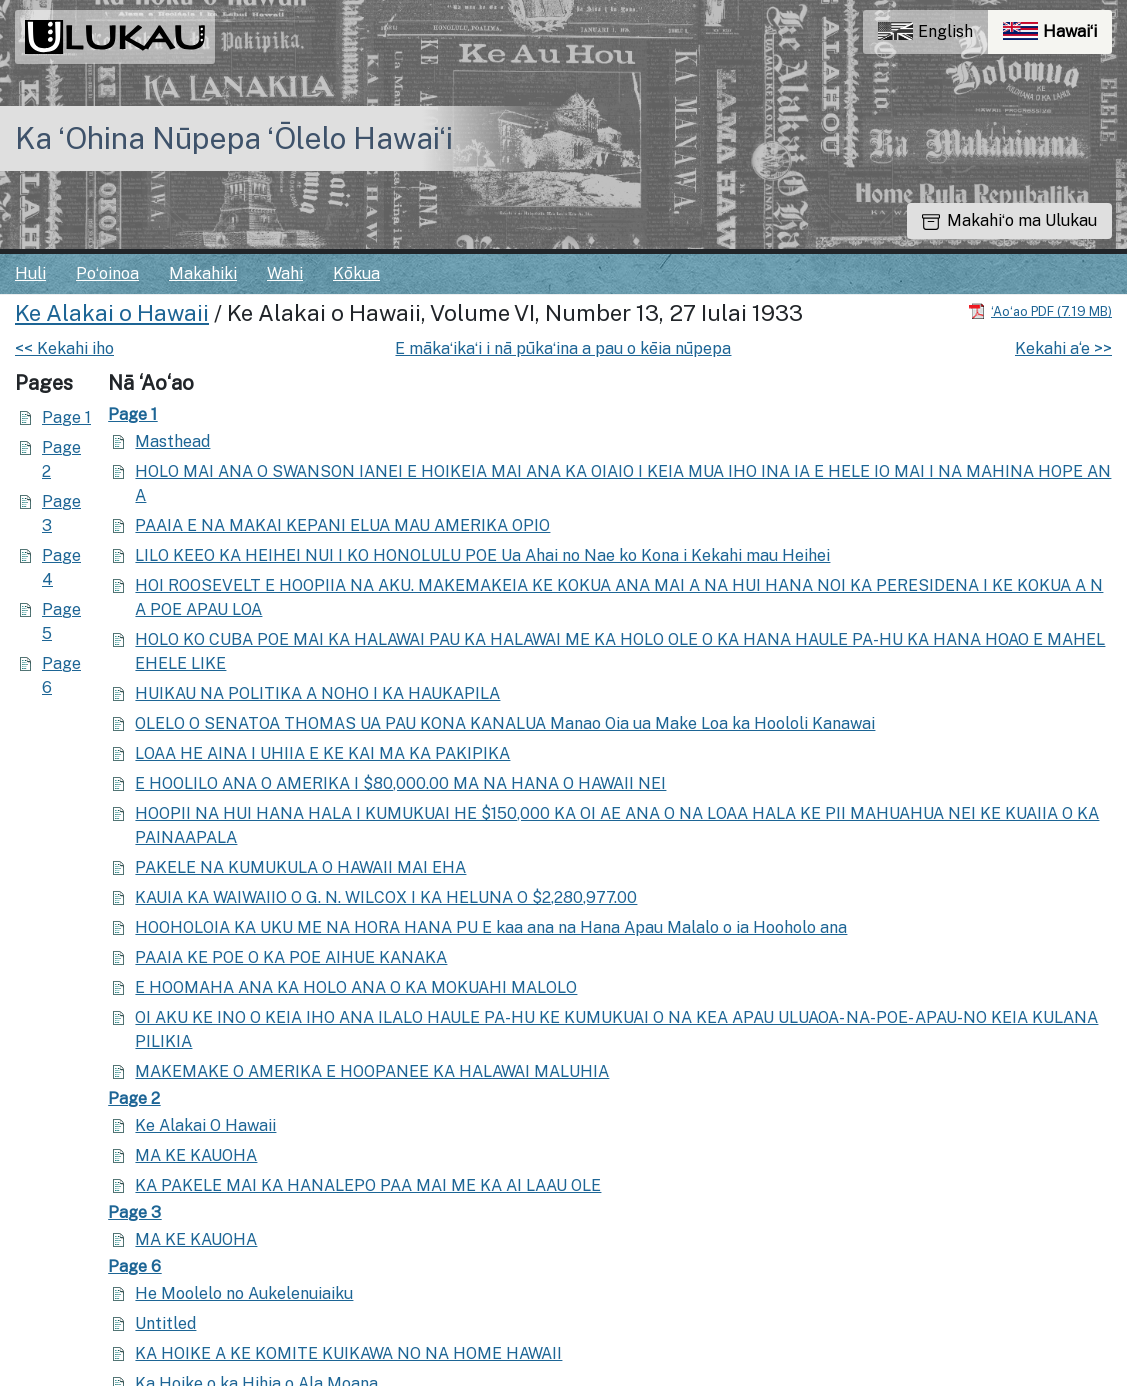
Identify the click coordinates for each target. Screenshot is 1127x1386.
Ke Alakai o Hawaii (112, 313)
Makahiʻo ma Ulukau (1009, 220)
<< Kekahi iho (64, 348)
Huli (30, 273)
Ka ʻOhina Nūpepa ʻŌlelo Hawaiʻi (234, 138)
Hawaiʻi (1057, 36)
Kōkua (356, 273)
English (925, 31)
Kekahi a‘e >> (1063, 348)
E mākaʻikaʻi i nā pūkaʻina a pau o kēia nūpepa (563, 348)
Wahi (285, 273)
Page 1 (66, 417)
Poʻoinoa (107, 273)
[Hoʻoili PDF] (1040, 310)
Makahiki (203, 273)
